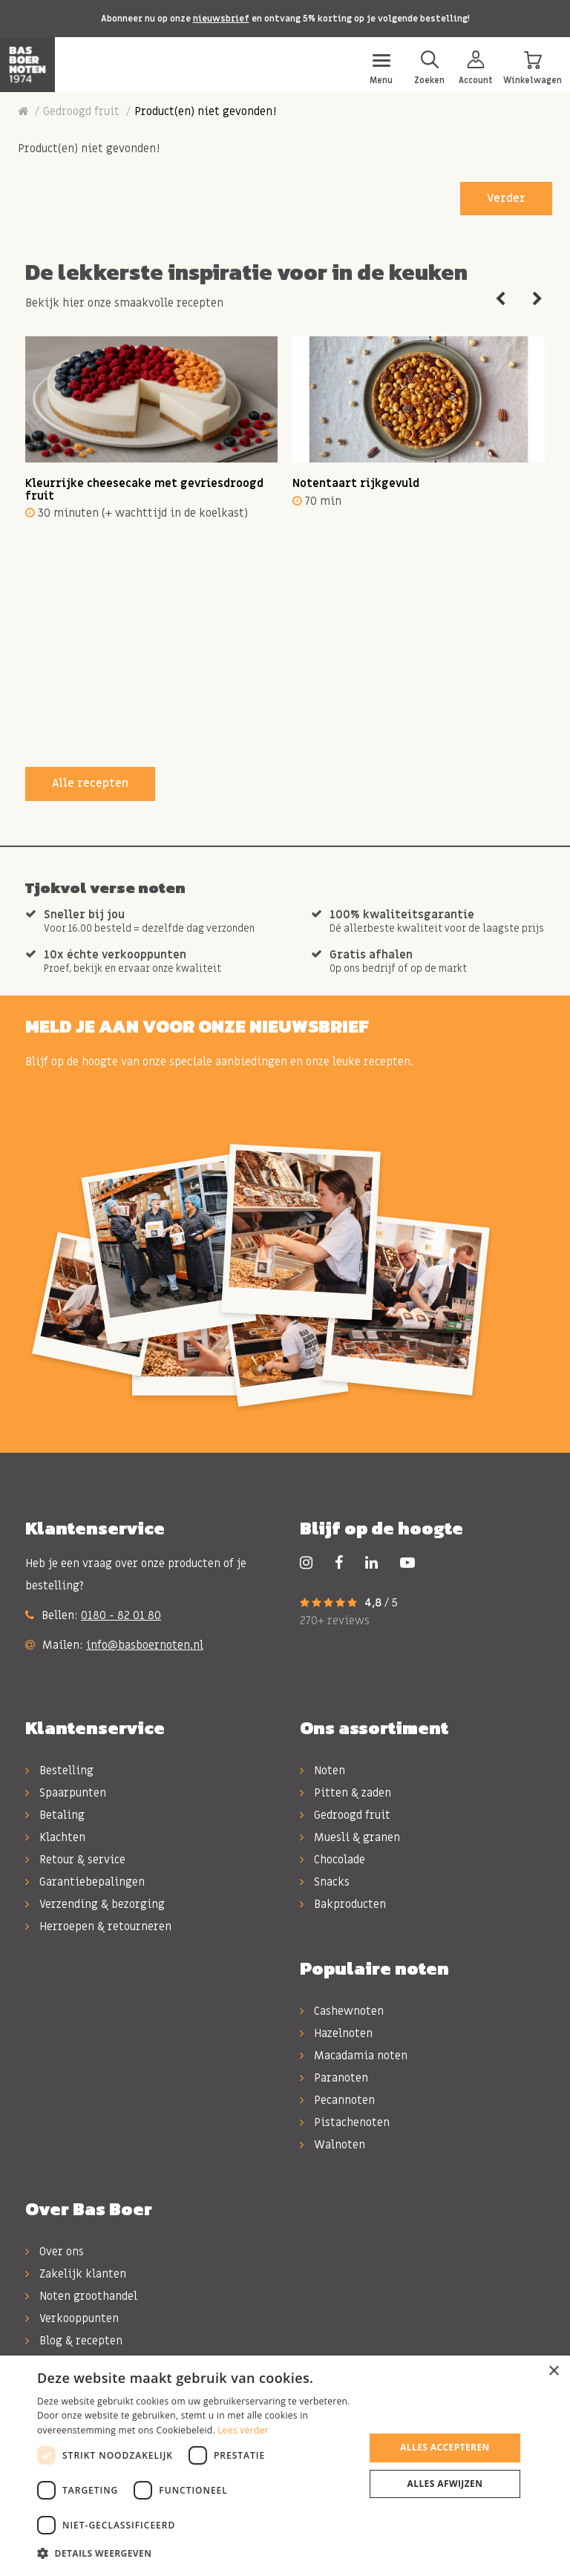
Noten (322, 1770)
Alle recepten (90, 783)
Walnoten (332, 2144)
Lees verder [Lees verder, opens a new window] (243, 2430)
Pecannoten (337, 2100)
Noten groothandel (81, 2296)
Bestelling (59, 1770)
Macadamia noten (353, 2055)
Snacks (325, 1881)
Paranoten (334, 2077)
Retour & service (75, 1859)
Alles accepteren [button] (445, 2447)
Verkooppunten (72, 2318)
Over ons (54, 2251)
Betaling (55, 1815)
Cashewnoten (342, 2011)
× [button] (553, 2371)
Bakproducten (343, 1904)
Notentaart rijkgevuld (355, 483)
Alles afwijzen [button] (445, 2483)
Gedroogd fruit (81, 111)
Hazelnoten (336, 2033)
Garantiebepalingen (85, 1881)
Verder (506, 198)
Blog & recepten (73, 2340)
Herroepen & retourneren (98, 1926)
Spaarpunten (65, 1792)
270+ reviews (335, 1620)
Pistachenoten (345, 2122)
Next (537, 299)
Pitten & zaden (345, 1792)
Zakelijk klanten (75, 2273)
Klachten (55, 1837)
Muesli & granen (350, 1837)
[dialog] (285, 2466)
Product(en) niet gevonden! (205, 111)
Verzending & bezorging (95, 1904)
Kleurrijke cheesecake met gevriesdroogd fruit (144, 489)
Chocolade (332, 1859)
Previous (500, 299)
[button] (196, 2554)
